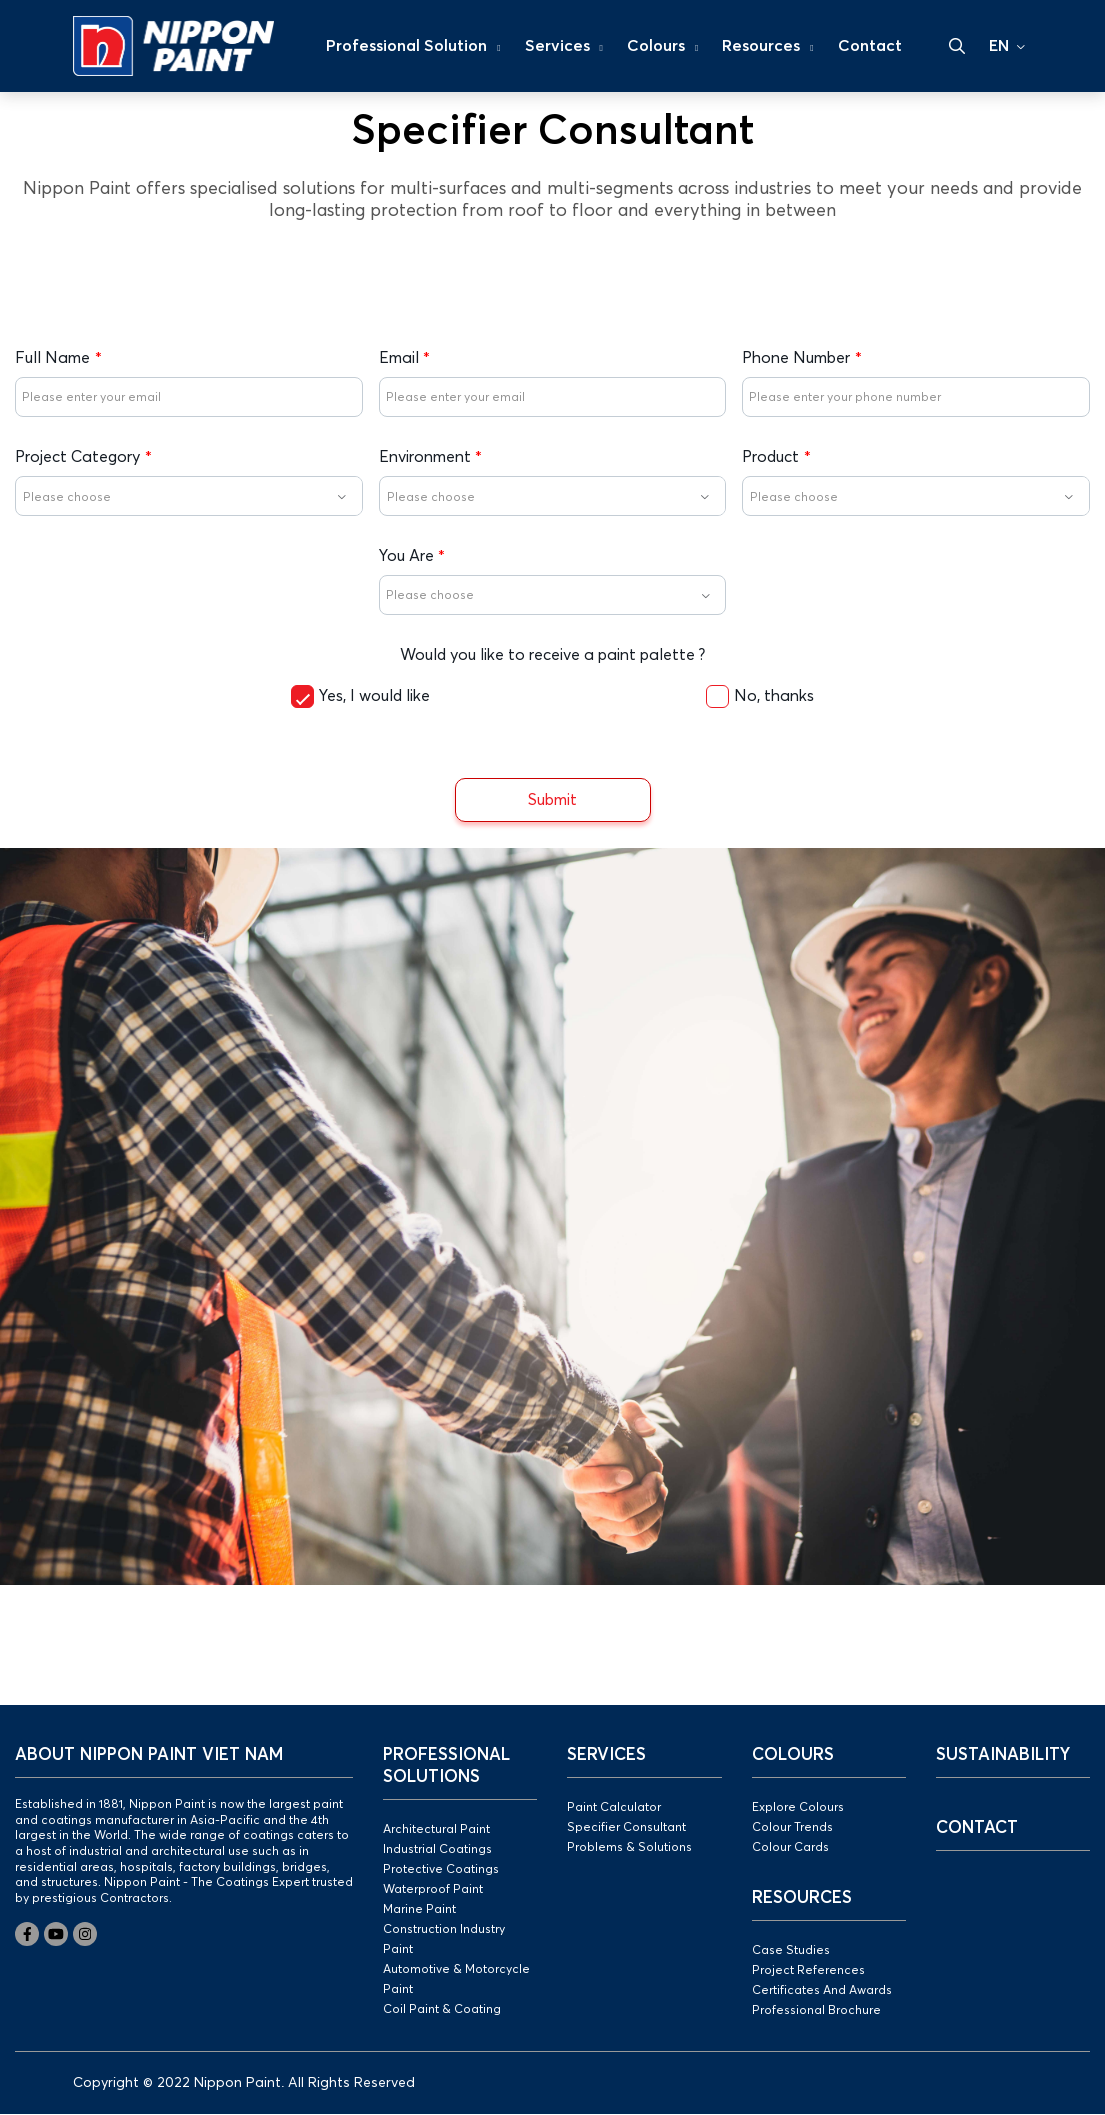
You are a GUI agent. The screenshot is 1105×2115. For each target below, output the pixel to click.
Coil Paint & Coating (442, 2010)
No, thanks (774, 696)
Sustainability (1003, 1755)
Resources (767, 46)
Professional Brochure (816, 2011)
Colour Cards (790, 1848)
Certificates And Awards (822, 1991)
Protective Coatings (441, 1870)
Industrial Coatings (437, 1850)
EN (999, 46)
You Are (406, 556)
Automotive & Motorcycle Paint (456, 1980)
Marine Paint (419, 1910)
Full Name (52, 358)
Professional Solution (413, 46)
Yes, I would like (374, 696)
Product (770, 457)
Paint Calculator (614, 1808)
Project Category (77, 457)
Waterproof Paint (433, 1890)
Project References (808, 1971)
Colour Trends (792, 1828)
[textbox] (189, 497)
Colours (662, 46)
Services (564, 46)
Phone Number (796, 358)
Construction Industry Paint (444, 1940)
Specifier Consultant (626, 1828)
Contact (870, 46)
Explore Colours (798, 1808)
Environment (425, 457)
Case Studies (791, 1951)
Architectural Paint (436, 1830)
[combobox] (189, 496)
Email (399, 358)
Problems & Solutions (629, 1848)
